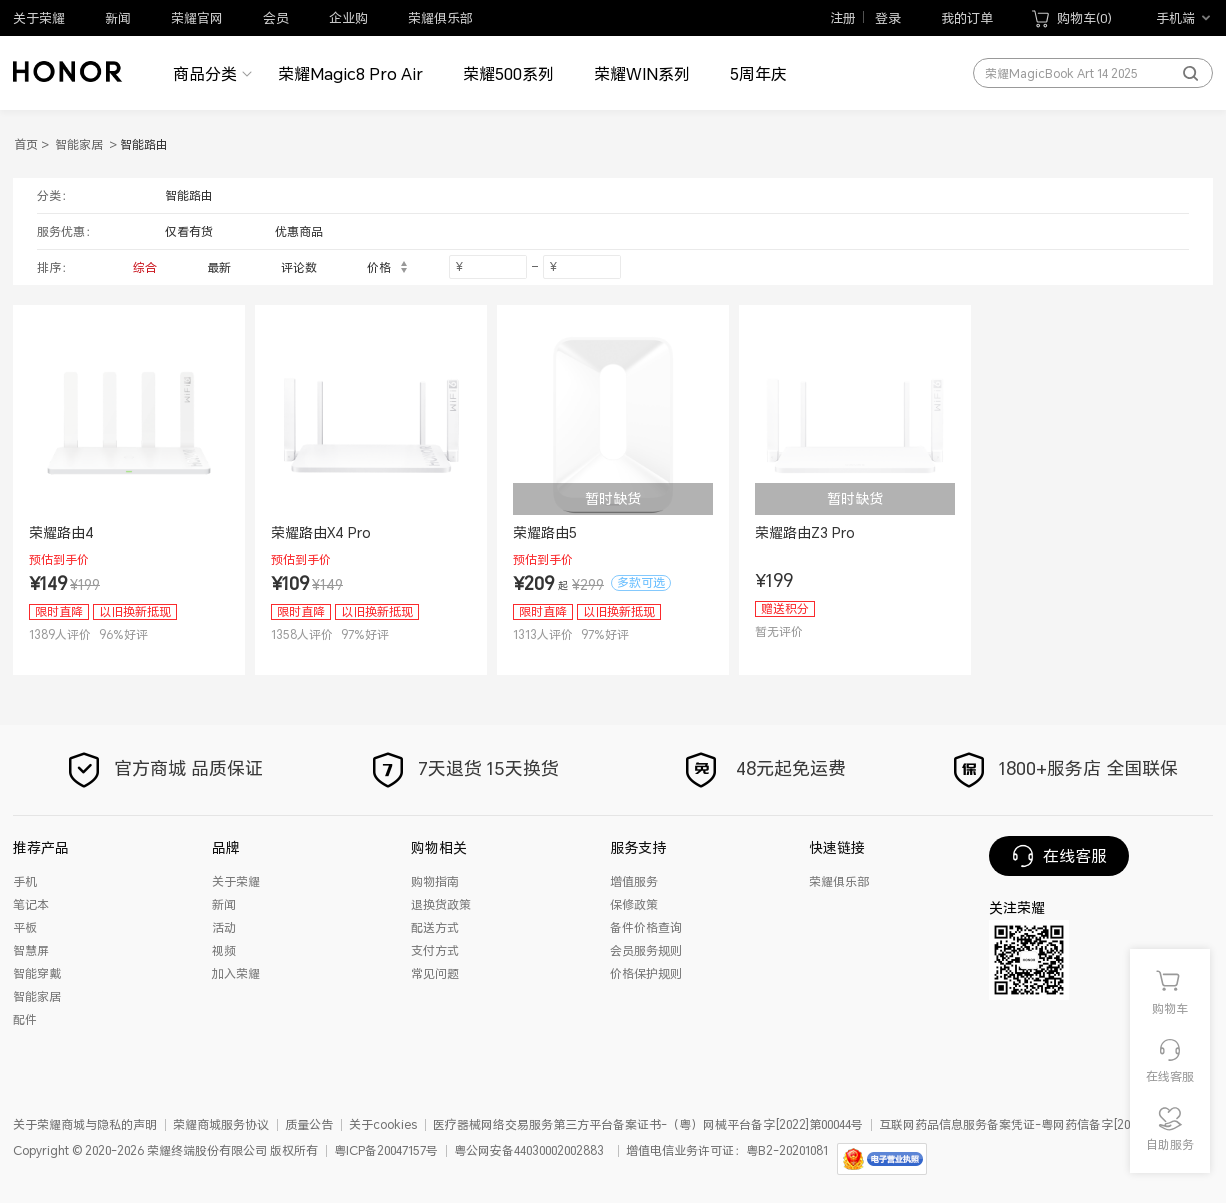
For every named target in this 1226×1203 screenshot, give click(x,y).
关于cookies (383, 1124)
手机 (25, 881)
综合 (145, 267)
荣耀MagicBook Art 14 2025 (1061, 74)
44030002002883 (559, 1150)
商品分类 (205, 74)
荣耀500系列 (508, 74)
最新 (219, 267)
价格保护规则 (646, 973)
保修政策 (634, 904)
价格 (388, 267)
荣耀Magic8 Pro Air (350, 74)
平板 (25, 927)
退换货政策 (441, 904)
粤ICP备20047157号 (386, 1150)
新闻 (118, 18)
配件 (25, 1019)
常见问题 (435, 973)
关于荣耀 (39, 18)
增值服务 (634, 881)
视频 (224, 950)
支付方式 (435, 950)
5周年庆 (758, 74)
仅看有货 (189, 231)
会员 (276, 18)
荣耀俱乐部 (440, 18)
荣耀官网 (197, 18)
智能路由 (189, 195)
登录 (888, 18)
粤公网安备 (484, 1150)
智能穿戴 (37, 973)
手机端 (1175, 18)
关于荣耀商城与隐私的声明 (85, 1124)
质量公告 (309, 1124)
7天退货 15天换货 (463, 768)
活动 (224, 927)
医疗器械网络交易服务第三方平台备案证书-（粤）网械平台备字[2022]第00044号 (648, 1124)
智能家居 (79, 144)
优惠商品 (299, 231)
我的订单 (967, 18)
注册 (839, 18)
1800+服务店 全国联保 (1063, 768)
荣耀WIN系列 (642, 74)
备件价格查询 (646, 927)
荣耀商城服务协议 (221, 1124)
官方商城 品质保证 (163, 768)
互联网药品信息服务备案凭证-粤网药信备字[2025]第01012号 (1039, 1124)
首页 (26, 144)
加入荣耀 (236, 973)
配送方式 (435, 927)
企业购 (348, 18)
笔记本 (31, 904)
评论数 (299, 267)
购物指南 (435, 881)
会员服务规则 (646, 950)
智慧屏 (31, 950)
